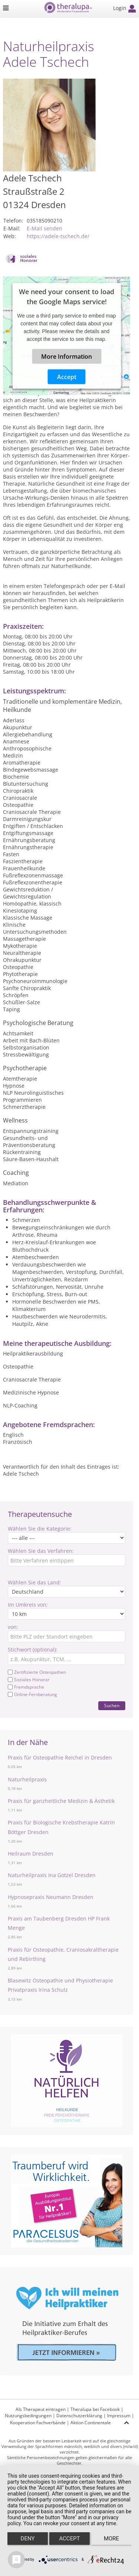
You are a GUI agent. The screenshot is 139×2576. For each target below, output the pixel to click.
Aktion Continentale (90, 2422)
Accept (66, 377)
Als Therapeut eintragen (41, 2409)
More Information (66, 356)
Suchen (111, 1705)
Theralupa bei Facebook (95, 2409)
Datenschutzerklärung (79, 2415)
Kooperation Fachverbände (38, 2422)
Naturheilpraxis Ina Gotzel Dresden (52, 1875)
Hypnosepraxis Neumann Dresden (50, 1896)
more (111, 2538)
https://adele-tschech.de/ (58, 236)
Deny (28, 2538)
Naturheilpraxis (27, 1779)
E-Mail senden (44, 228)
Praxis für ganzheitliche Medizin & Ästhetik (61, 1800)
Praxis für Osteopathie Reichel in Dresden (60, 1757)
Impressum (118, 2415)
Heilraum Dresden (30, 1853)
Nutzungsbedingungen (28, 2415)
